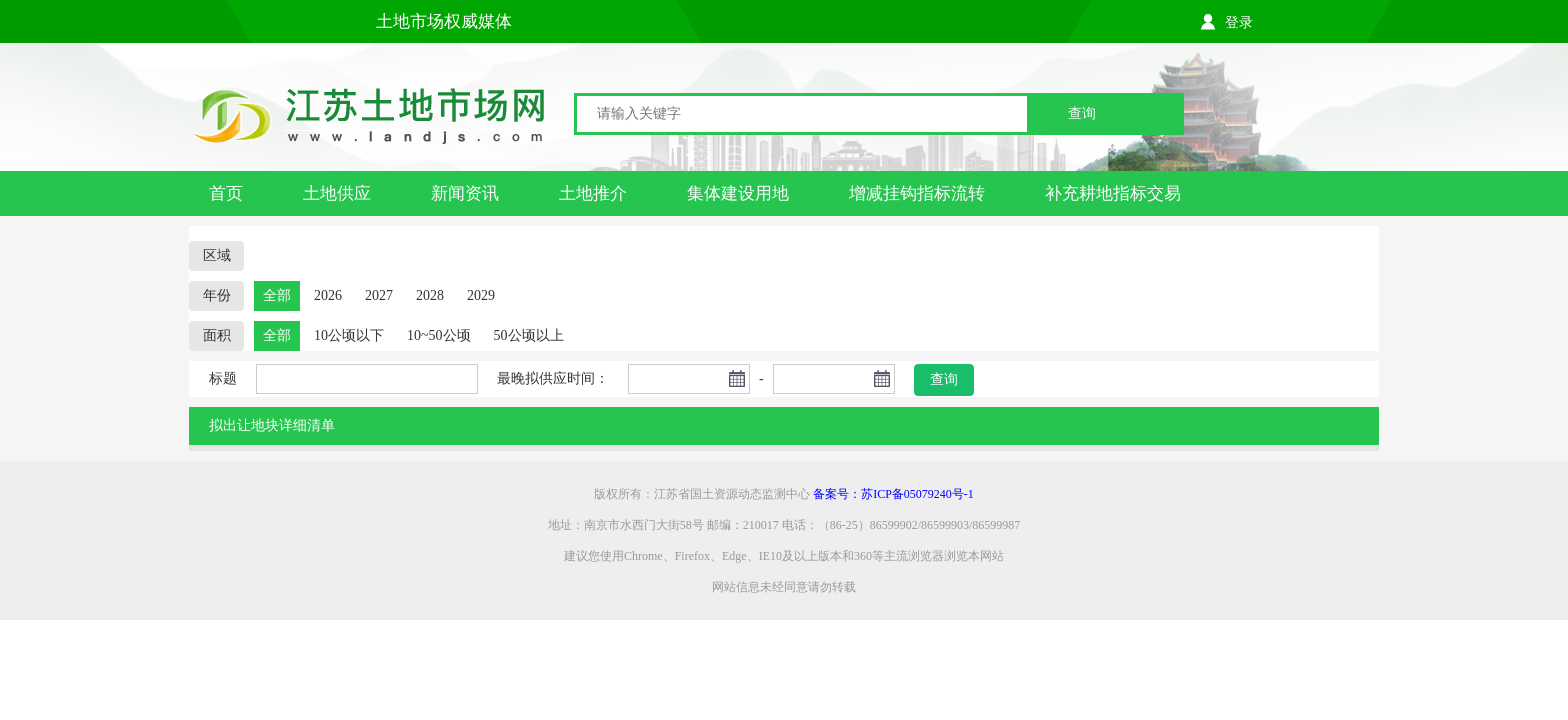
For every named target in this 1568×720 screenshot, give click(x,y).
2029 (481, 295)
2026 (328, 295)
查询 (1082, 113)
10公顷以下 (349, 335)
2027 (379, 295)
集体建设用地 (738, 193)
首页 (226, 193)
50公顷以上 (529, 335)
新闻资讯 (465, 193)
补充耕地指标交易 (1113, 193)
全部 (277, 295)
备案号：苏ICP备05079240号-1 (893, 494)
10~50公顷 (439, 335)
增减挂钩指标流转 (917, 193)
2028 (430, 295)
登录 (1239, 22)
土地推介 (593, 193)
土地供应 (337, 193)
